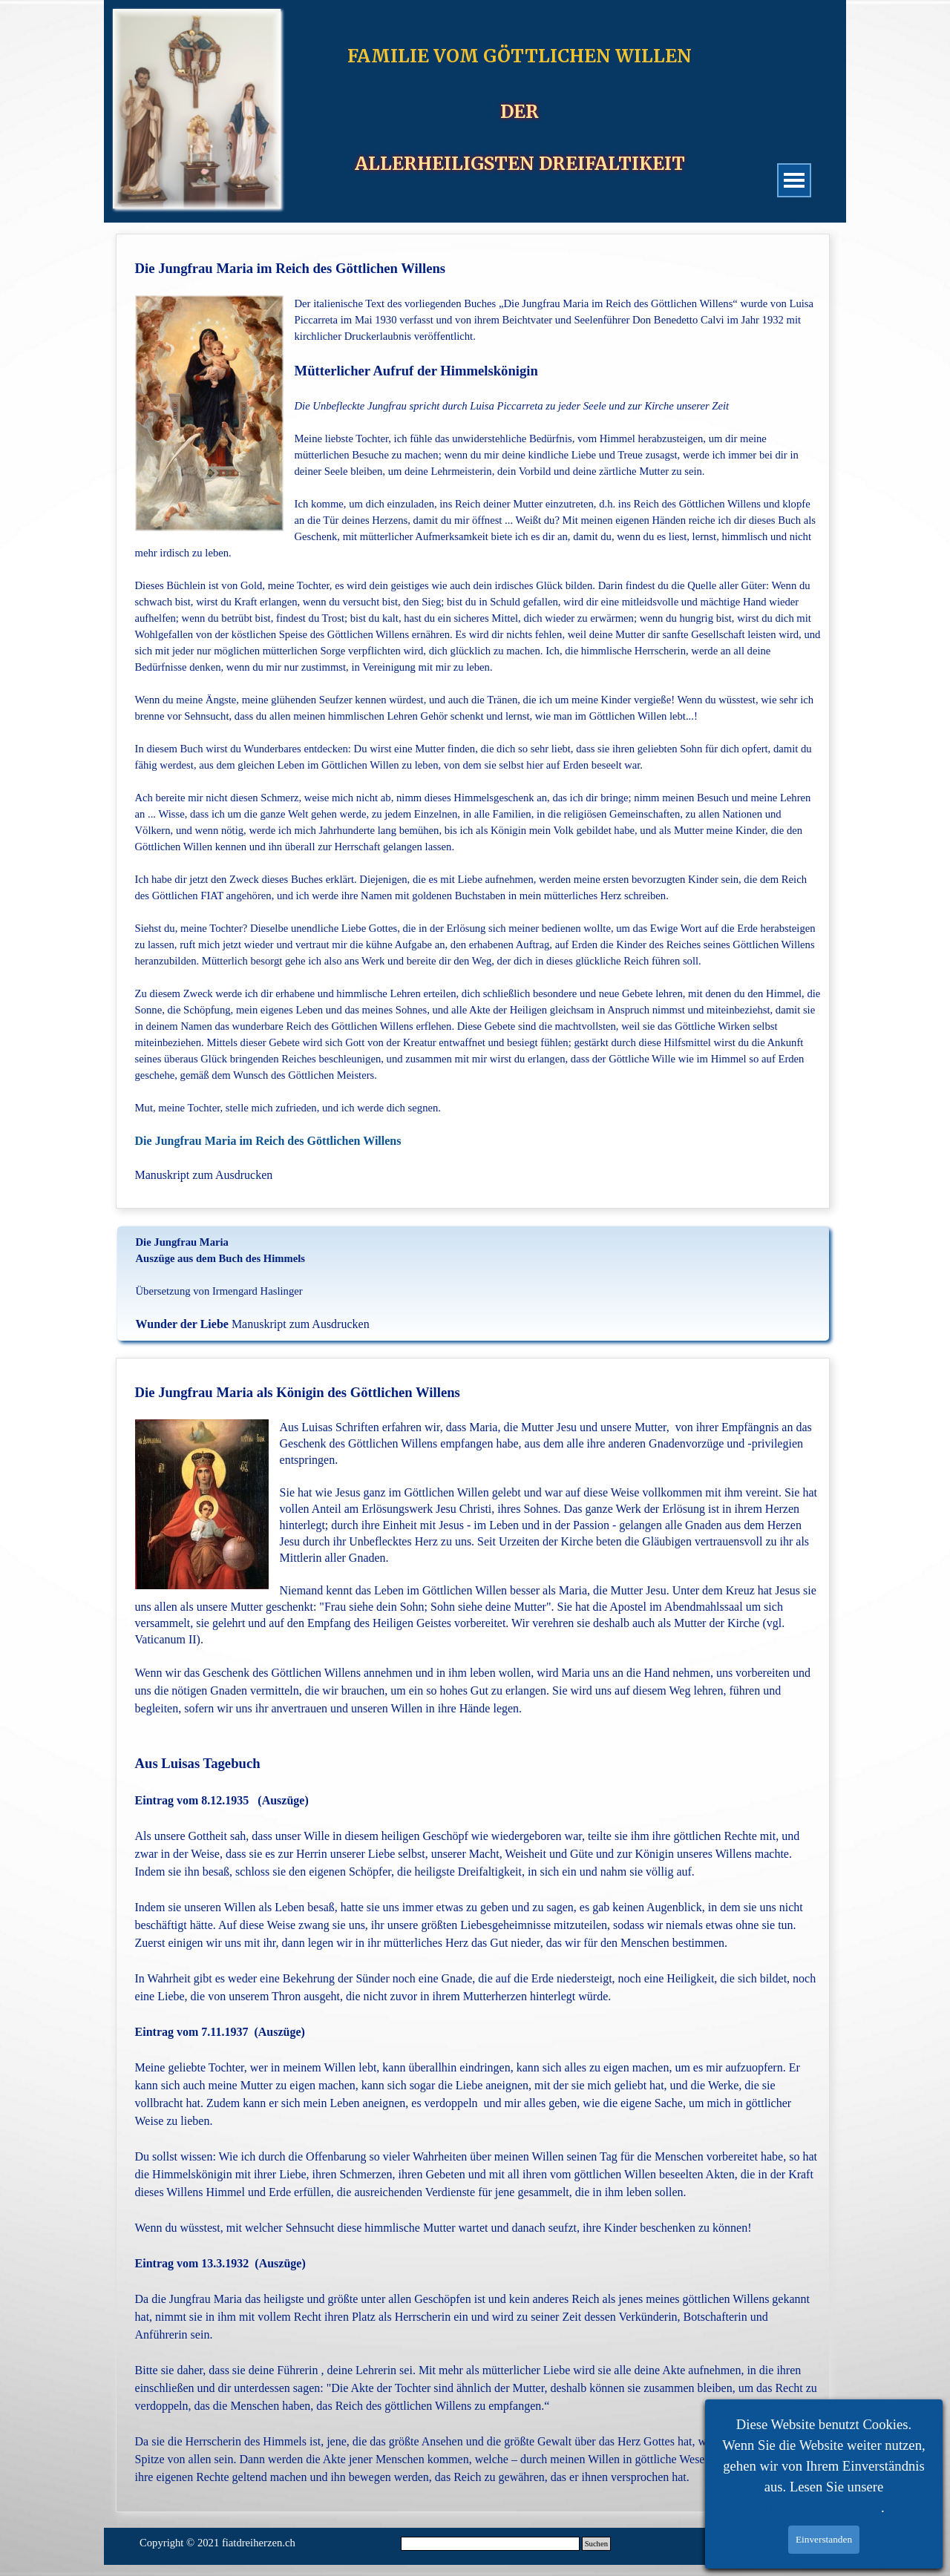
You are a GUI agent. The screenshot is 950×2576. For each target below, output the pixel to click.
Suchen (596, 2544)
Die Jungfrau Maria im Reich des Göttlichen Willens (271, 1140)
